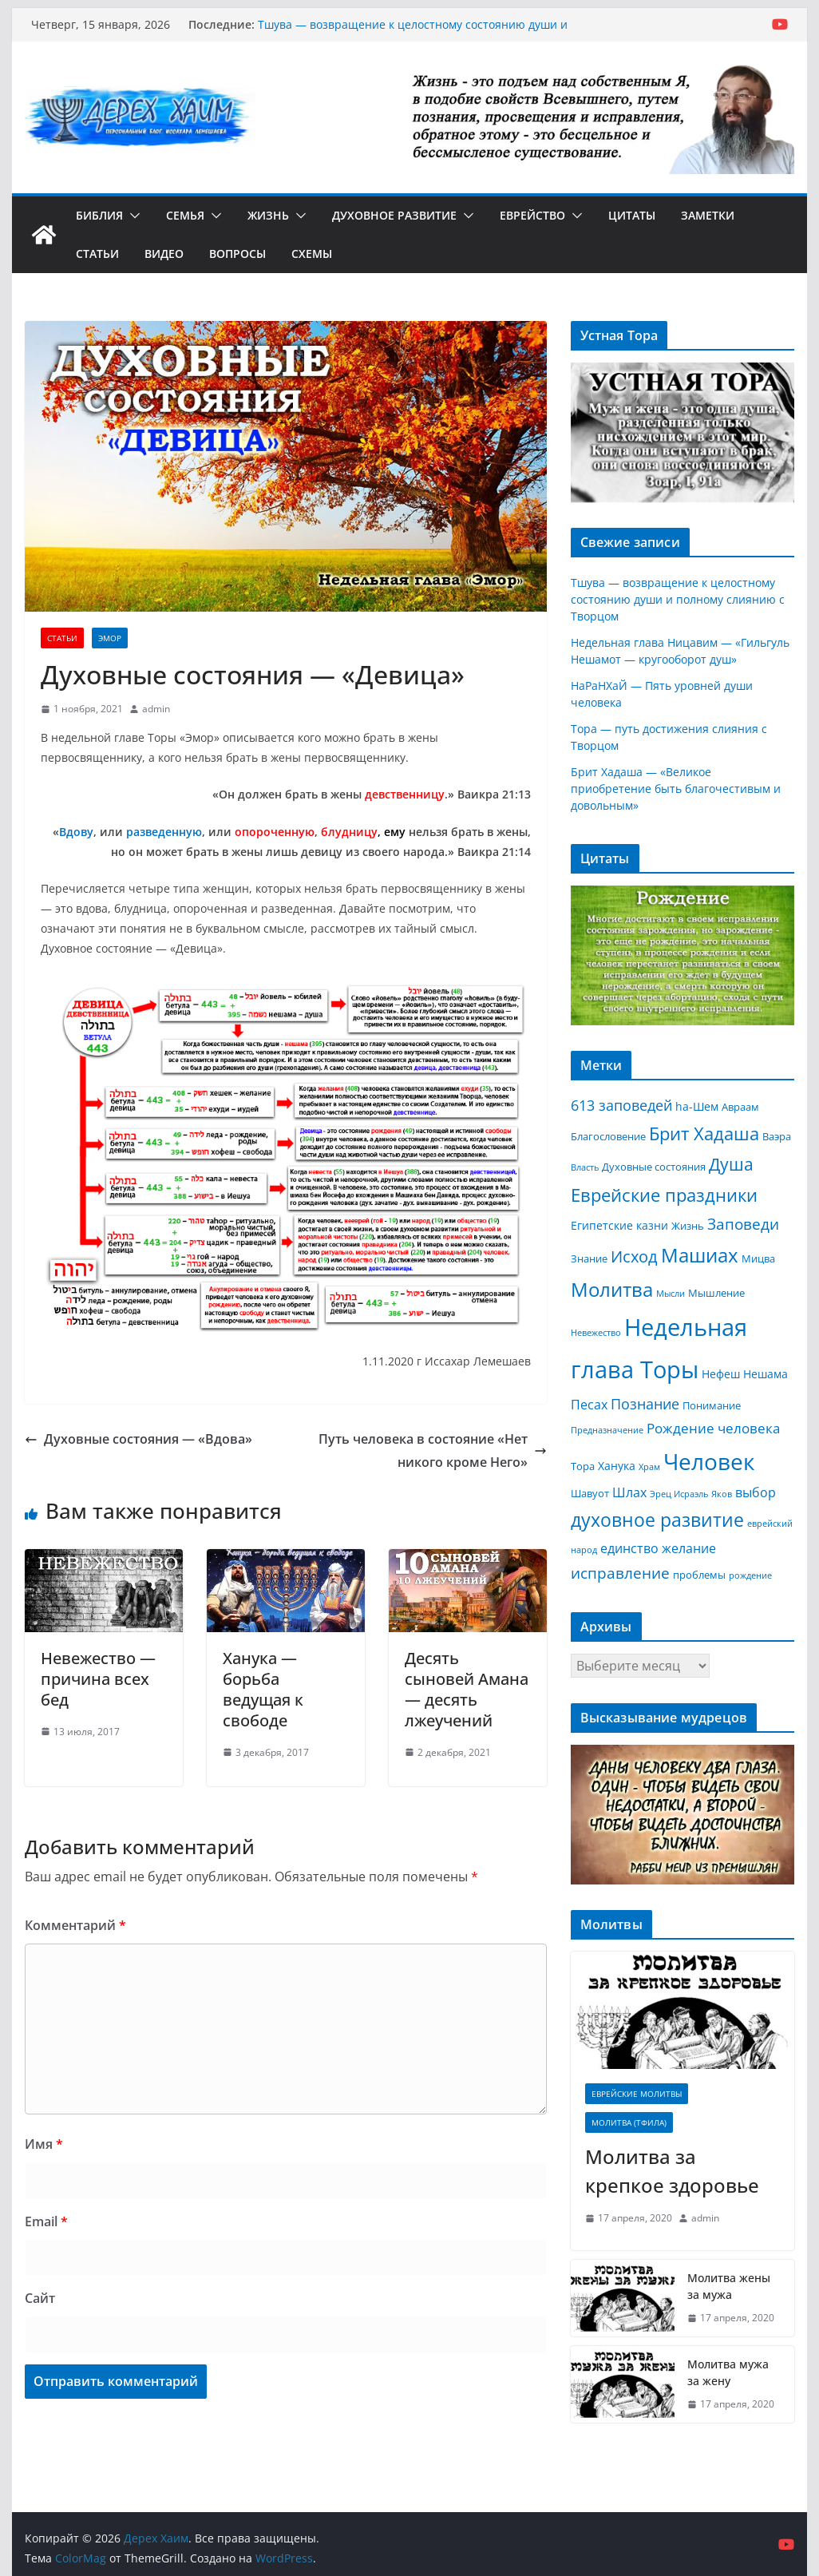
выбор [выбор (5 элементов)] (755, 1492)
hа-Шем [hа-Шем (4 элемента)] (696, 1106)
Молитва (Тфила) (629, 2122)
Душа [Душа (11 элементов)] (731, 1164)
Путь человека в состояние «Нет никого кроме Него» (432, 1450)
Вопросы (237, 253)
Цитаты (631, 215)
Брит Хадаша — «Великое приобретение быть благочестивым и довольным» (676, 788)
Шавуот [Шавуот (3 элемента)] (590, 1493)
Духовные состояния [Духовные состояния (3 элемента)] (654, 1166)
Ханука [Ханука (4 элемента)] (616, 1465)
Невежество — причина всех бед (98, 1678)
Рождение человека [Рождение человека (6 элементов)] (713, 1428)
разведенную (164, 831)
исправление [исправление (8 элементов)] (620, 1573)
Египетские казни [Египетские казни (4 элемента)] (619, 1225)
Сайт (40, 2298)
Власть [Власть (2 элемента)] (585, 1167)
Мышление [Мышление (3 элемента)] (716, 1293)
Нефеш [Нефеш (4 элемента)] (721, 1373)
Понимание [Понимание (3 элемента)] (711, 1405)
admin (156, 708)
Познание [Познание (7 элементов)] (645, 1403)
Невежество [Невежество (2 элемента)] (596, 1332)
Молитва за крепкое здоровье (672, 2170)
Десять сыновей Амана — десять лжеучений (466, 1689)
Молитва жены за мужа (728, 2286)
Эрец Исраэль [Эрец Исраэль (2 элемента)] (679, 1494)
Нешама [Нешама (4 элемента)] (765, 1373)
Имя (44, 2144)
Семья (185, 215)
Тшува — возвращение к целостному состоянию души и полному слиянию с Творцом (413, 32)
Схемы (311, 253)
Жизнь (268, 215)
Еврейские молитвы (637, 2093)
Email (46, 2221)
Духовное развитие (394, 215)
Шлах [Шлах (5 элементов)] (629, 1492)
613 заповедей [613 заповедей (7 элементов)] (621, 1105)
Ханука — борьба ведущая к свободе (263, 1689)
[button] (131, 215)
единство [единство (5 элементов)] (629, 1548)
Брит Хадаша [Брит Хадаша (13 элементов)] (704, 1133)
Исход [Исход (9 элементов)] (634, 1256)
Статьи (97, 253)
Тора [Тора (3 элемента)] (583, 1466)
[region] (682, 432)
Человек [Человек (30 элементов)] (708, 1461)
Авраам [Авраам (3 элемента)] (740, 1107)
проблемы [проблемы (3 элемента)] (699, 1574)
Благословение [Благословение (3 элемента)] (608, 1136)
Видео (164, 253)
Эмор (109, 638)
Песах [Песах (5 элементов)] (589, 1404)
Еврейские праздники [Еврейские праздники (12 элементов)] (664, 1195)
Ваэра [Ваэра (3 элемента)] (776, 1136)
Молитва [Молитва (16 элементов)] (612, 1289)
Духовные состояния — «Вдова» (138, 1439)
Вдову (76, 831)
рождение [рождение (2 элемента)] (750, 1575)
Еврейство (532, 215)
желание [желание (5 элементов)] (689, 1548)
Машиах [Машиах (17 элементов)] (699, 1255)
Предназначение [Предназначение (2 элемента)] (607, 1430)
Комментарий (75, 1925)
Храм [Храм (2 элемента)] (649, 1466)
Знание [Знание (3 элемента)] (589, 1258)
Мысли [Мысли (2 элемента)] (670, 1293)
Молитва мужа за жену (728, 2372)
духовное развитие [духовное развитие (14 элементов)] (657, 1520)
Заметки (707, 215)
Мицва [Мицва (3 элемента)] (758, 1258)
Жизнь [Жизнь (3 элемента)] (687, 1226)
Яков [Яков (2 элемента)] (721, 1494)
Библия (99, 215)
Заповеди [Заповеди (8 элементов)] (743, 1224)
